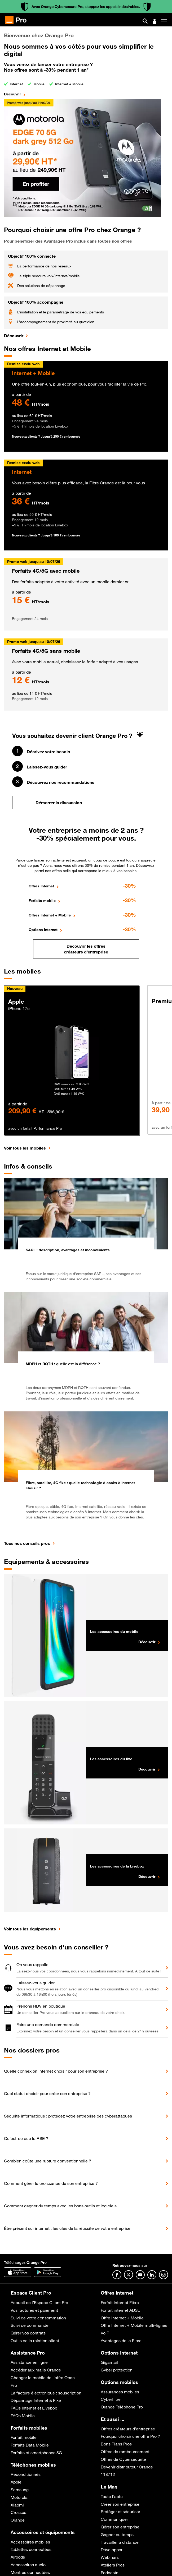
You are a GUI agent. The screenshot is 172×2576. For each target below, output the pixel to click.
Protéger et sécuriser (120, 2511)
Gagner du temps (117, 2534)
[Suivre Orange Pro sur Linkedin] (151, 2274)
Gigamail (109, 2362)
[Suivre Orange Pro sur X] (128, 2274)
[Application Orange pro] (47, 2272)
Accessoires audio (28, 2564)
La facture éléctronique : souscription (46, 2393)
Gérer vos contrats (28, 2333)
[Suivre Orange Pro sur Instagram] (163, 2274)
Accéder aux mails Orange (36, 2370)
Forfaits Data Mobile (30, 2445)
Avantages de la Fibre (121, 2340)
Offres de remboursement (125, 2451)
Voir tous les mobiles (25, 1148)
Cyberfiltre (111, 2399)
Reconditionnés (26, 2474)
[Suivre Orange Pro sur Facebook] (116, 2274)
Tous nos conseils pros (27, 1543)
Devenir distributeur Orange (127, 2467)
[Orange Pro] (18, 20)
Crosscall (20, 2512)
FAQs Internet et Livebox (34, 2408)
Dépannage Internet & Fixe (36, 2400)
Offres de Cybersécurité (123, 2459)
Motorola (19, 2497)
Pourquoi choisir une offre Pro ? (130, 2436)
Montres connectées (30, 2572)
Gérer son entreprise (120, 2526)
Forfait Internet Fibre (120, 2302)
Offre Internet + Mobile (122, 2317)
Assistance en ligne (29, 2362)
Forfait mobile (24, 2437)
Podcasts (109, 2572)
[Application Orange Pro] (17, 2272)
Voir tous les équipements (30, 1928)
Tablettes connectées (31, 2549)
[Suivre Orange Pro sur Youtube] (140, 2274)
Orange (18, 2520)
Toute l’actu (112, 2496)
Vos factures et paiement (34, 2310)
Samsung (20, 2489)
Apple (16, 2482)
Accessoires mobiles (30, 2542)
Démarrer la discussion (59, 802)
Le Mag (109, 2487)
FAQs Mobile (23, 2415)
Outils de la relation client (35, 2340)
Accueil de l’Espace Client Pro (39, 2302)
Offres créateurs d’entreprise (128, 2428)
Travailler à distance (120, 2542)
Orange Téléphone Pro (122, 2407)
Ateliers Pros (113, 2565)
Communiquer (114, 2519)
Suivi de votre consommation (38, 2317)
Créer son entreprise (120, 2504)
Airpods (18, 2557)
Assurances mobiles (120, 2391)
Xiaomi (17, 2505)
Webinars (110, 2557)
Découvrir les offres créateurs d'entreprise (86, 949)
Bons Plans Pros (116, 2444)
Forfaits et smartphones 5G (36, 2452)
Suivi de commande (29, 2325)
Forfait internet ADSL (120, 2310)
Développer (111, 2549)
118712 (108, 2474)
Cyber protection (117, 2370)
